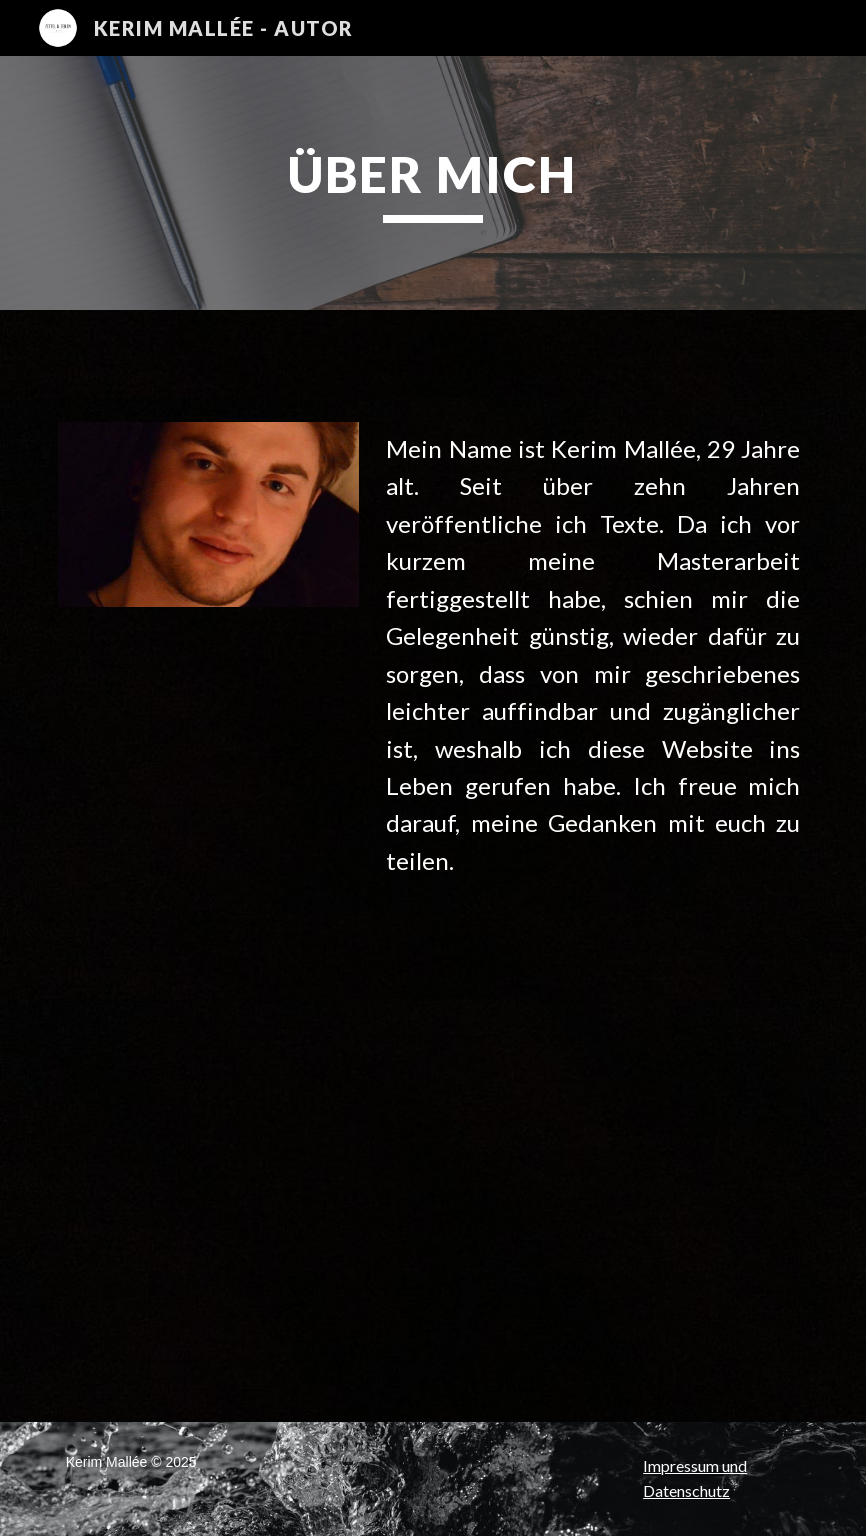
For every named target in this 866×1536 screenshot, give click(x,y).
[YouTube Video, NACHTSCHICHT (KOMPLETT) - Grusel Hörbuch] (561, 1209)
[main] (433, 183)
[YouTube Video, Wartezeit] (176, 1112)
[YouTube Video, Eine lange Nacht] (176, 1309)
